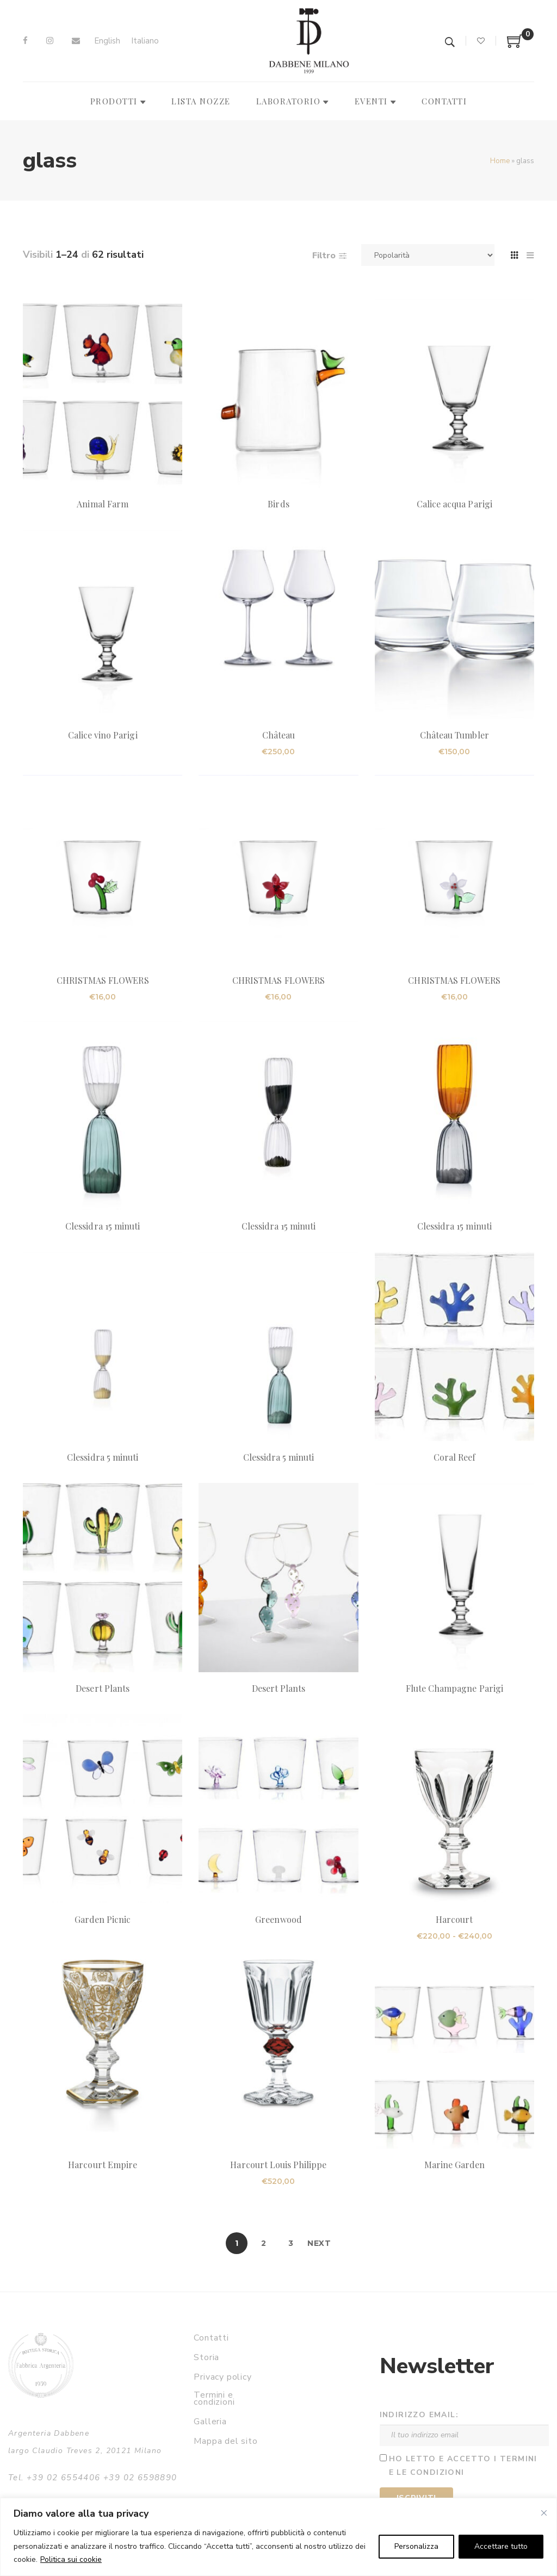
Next (319, 2243)
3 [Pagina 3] (291, 2243)
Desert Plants (102, 1688)
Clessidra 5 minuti (102, 1457)
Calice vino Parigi (103, 735)
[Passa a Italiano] (145, 41)
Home (500, 161)
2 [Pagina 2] (264, 2243)
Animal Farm (102, 504)
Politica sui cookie (71, 2559)
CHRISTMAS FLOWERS (103, 980)
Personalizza (416, 2546)
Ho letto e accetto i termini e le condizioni (463, 2466)
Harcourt (454, 1919)
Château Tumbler (454, 735)
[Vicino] (544, 2513)
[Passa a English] (107, 41)
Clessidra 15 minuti (102, 1226)
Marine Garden (454, 2164)
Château (278, 735)
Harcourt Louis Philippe (278, 2164)
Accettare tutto (501, 2546)
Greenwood (278, 1919)
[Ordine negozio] (427, 255)
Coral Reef (454, 1457)
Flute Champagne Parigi (454, 1688)
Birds (278, 504)
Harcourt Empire (102, 2164)
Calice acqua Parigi (454, 504)
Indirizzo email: (419, 2415)
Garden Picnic (103, 1919)
